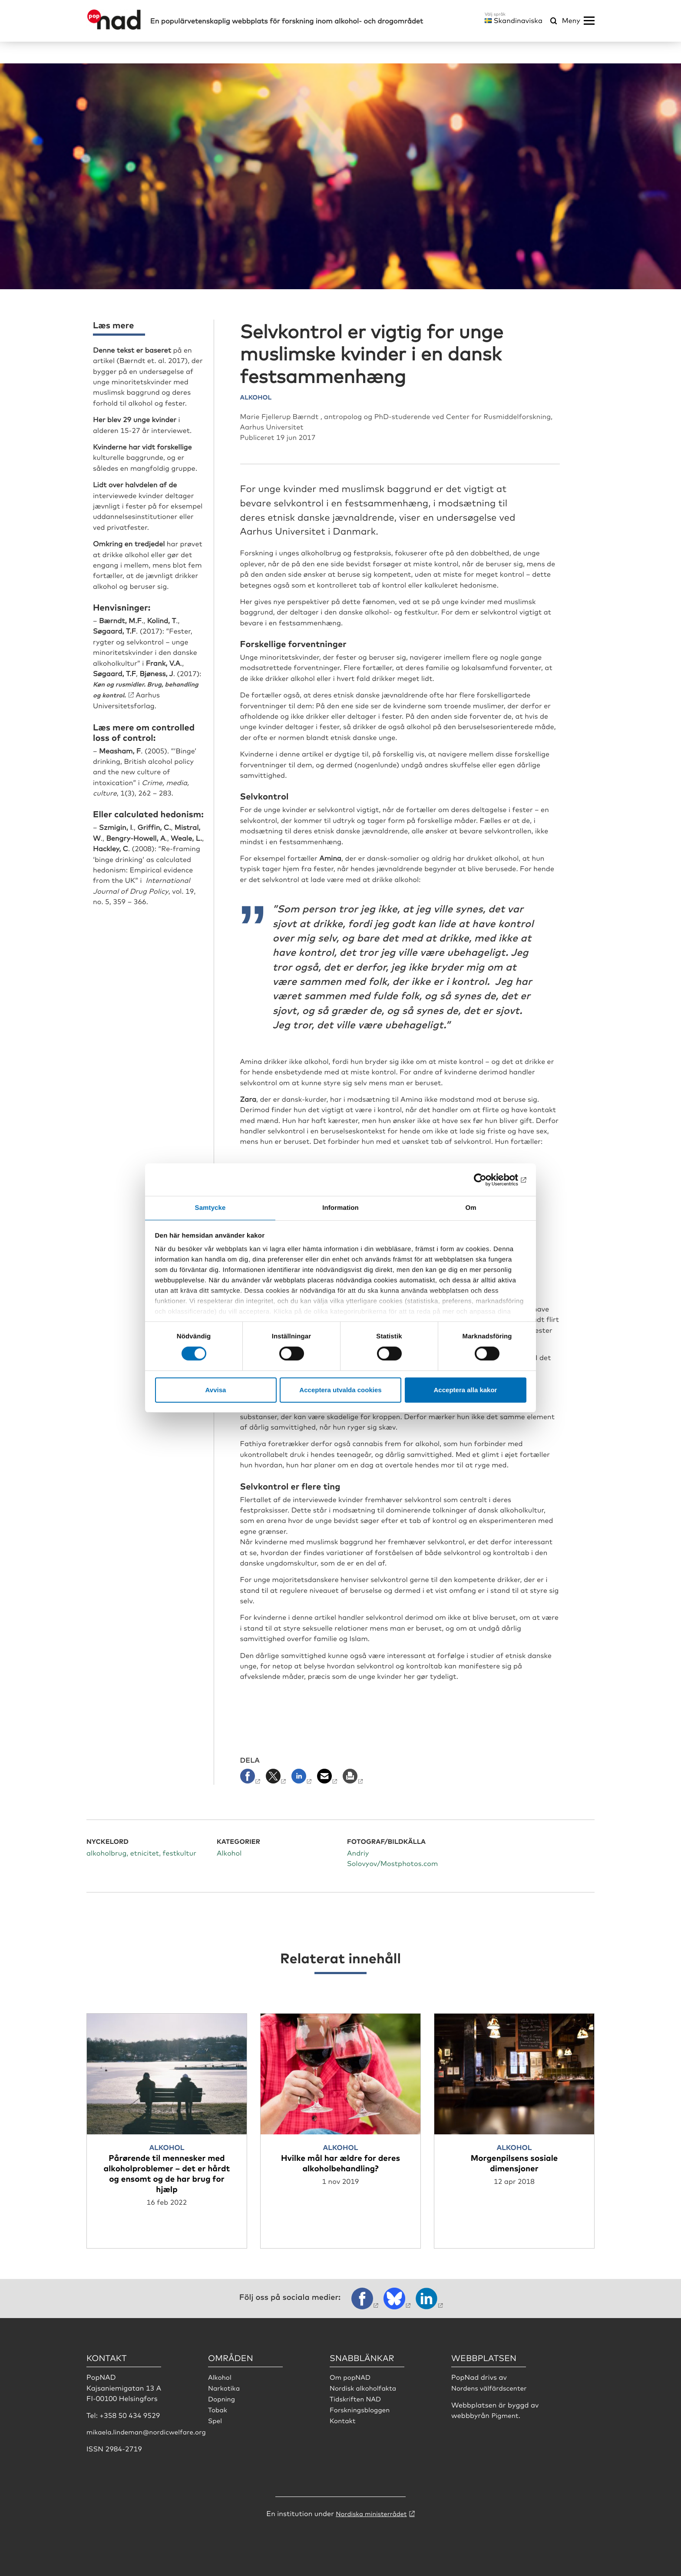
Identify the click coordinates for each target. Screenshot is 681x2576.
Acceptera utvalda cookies (340, 1390)
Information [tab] (340, 1207)
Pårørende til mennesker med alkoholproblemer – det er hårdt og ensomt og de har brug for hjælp (167, 2172)
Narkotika (225, 2387)
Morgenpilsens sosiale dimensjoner (514, 2162)
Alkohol (220, 2376)
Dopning (222, 2397)
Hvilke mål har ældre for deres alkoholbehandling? (340, 2162)
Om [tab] (470, 1207)
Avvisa (215, 1390)
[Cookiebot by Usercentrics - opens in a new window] (488, 1179)
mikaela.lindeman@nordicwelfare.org (150, 2431)
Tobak (218, 2408)
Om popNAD (351, 2376)
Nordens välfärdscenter (491, 2387)
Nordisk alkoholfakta (365, 2387)
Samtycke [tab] (210, 1207)
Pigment (505, 2414)
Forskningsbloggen (362, 2408)
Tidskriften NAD (357, 2397)
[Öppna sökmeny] (554, 21)
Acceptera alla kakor (465, 1390)
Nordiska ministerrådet (371, 2512)
